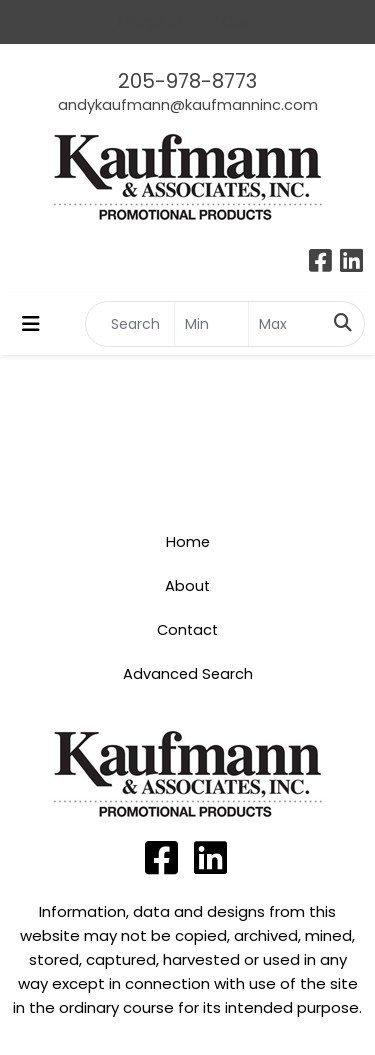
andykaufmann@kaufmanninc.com (188, 105)
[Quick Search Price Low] (211, 324)
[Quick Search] (130, 324)
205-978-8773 (187, 81)
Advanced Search (188, 674)
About (187, 586)
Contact (187, 630)
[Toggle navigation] (31, 324)
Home (188, 542)
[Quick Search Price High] (285, 324)
